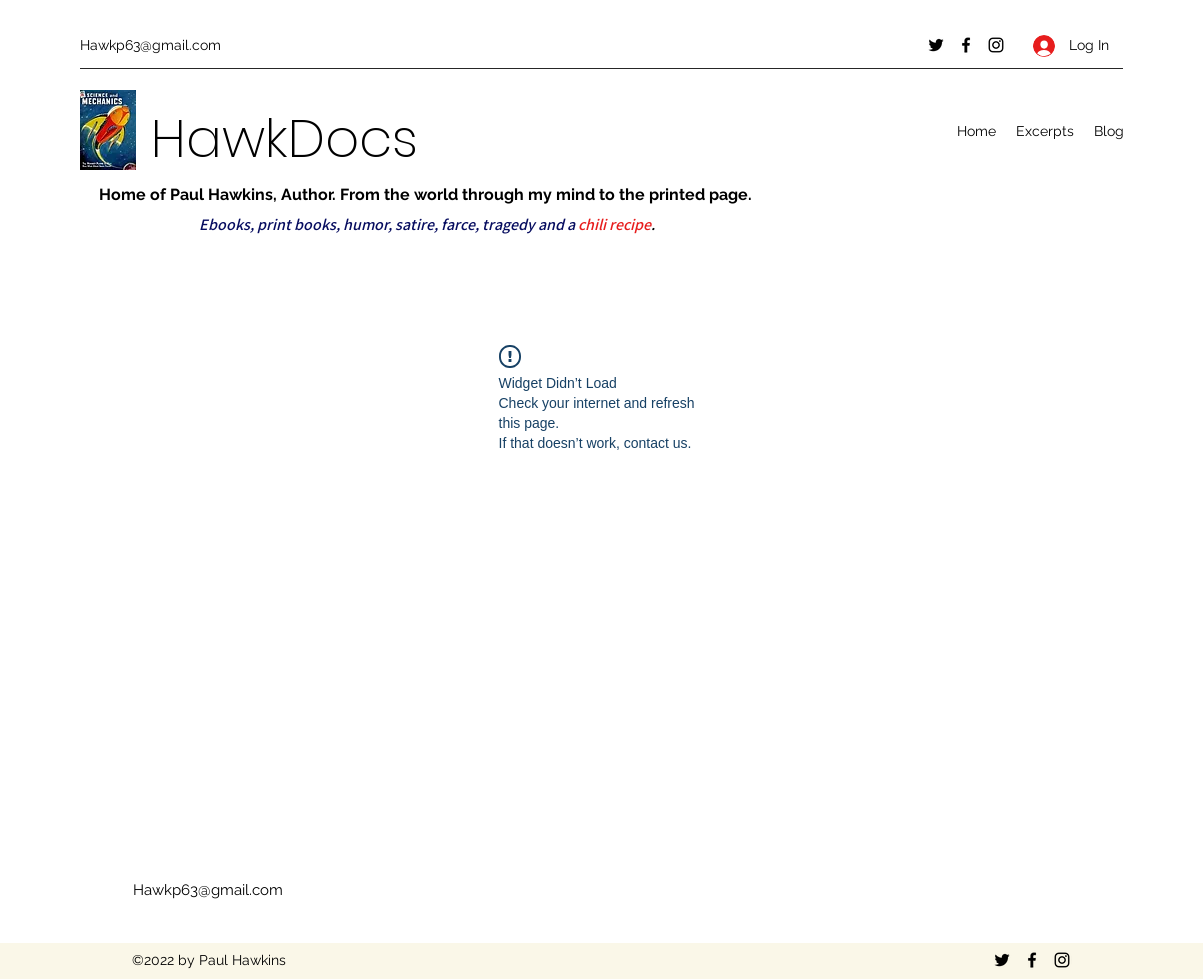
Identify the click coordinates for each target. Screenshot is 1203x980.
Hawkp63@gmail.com (150, 45)
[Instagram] (996, 45)
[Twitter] (936, 45)
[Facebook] (966, 45)
